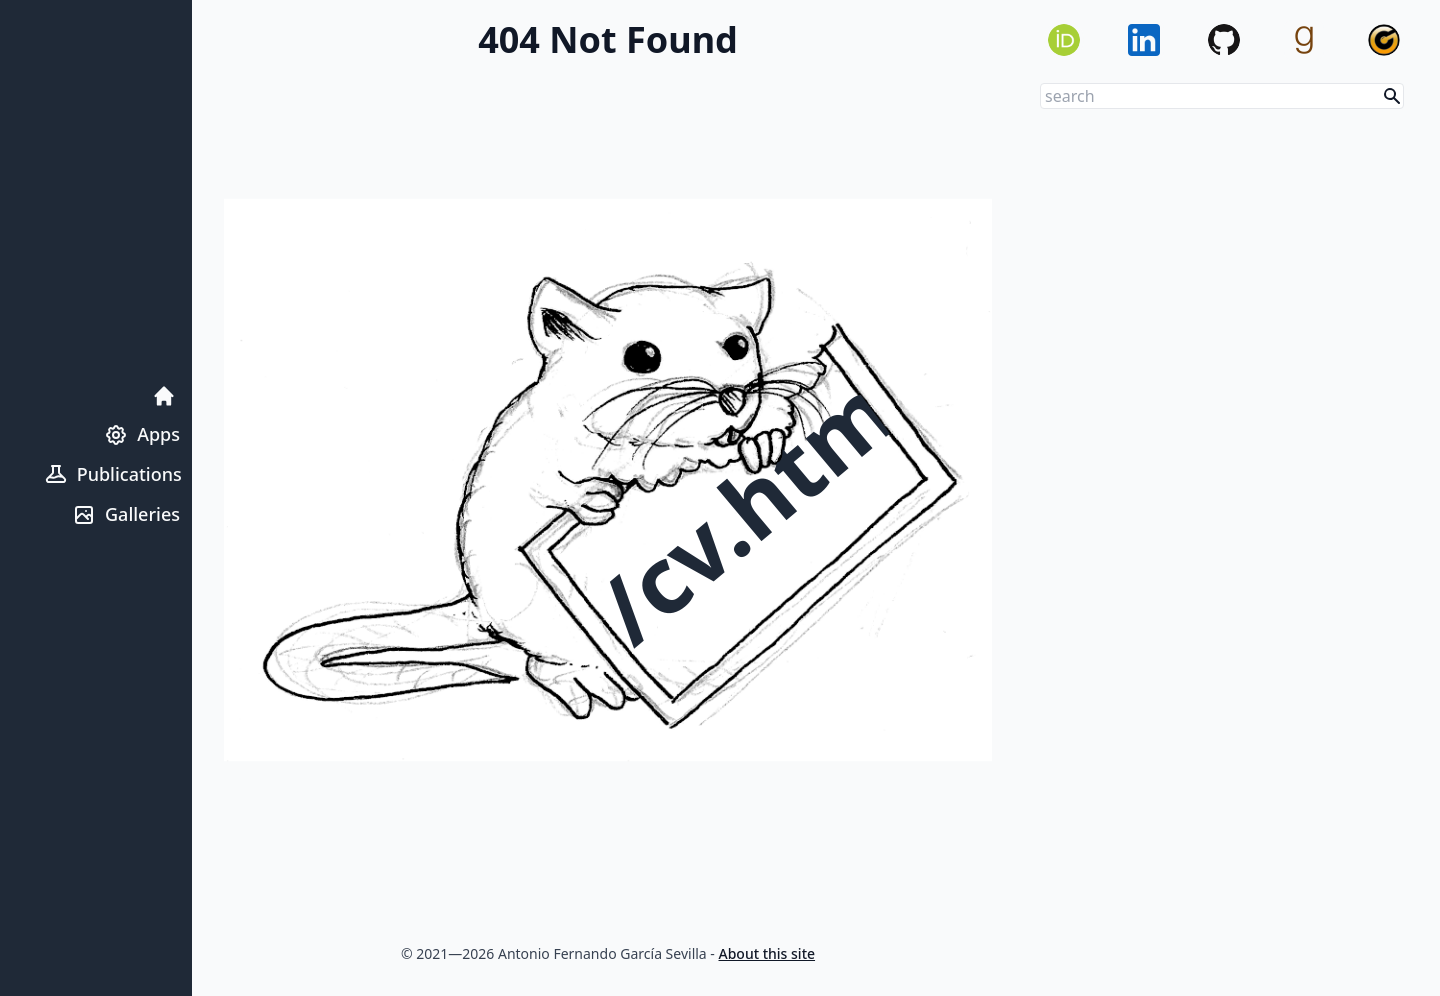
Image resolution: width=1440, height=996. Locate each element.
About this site (767, 953)
